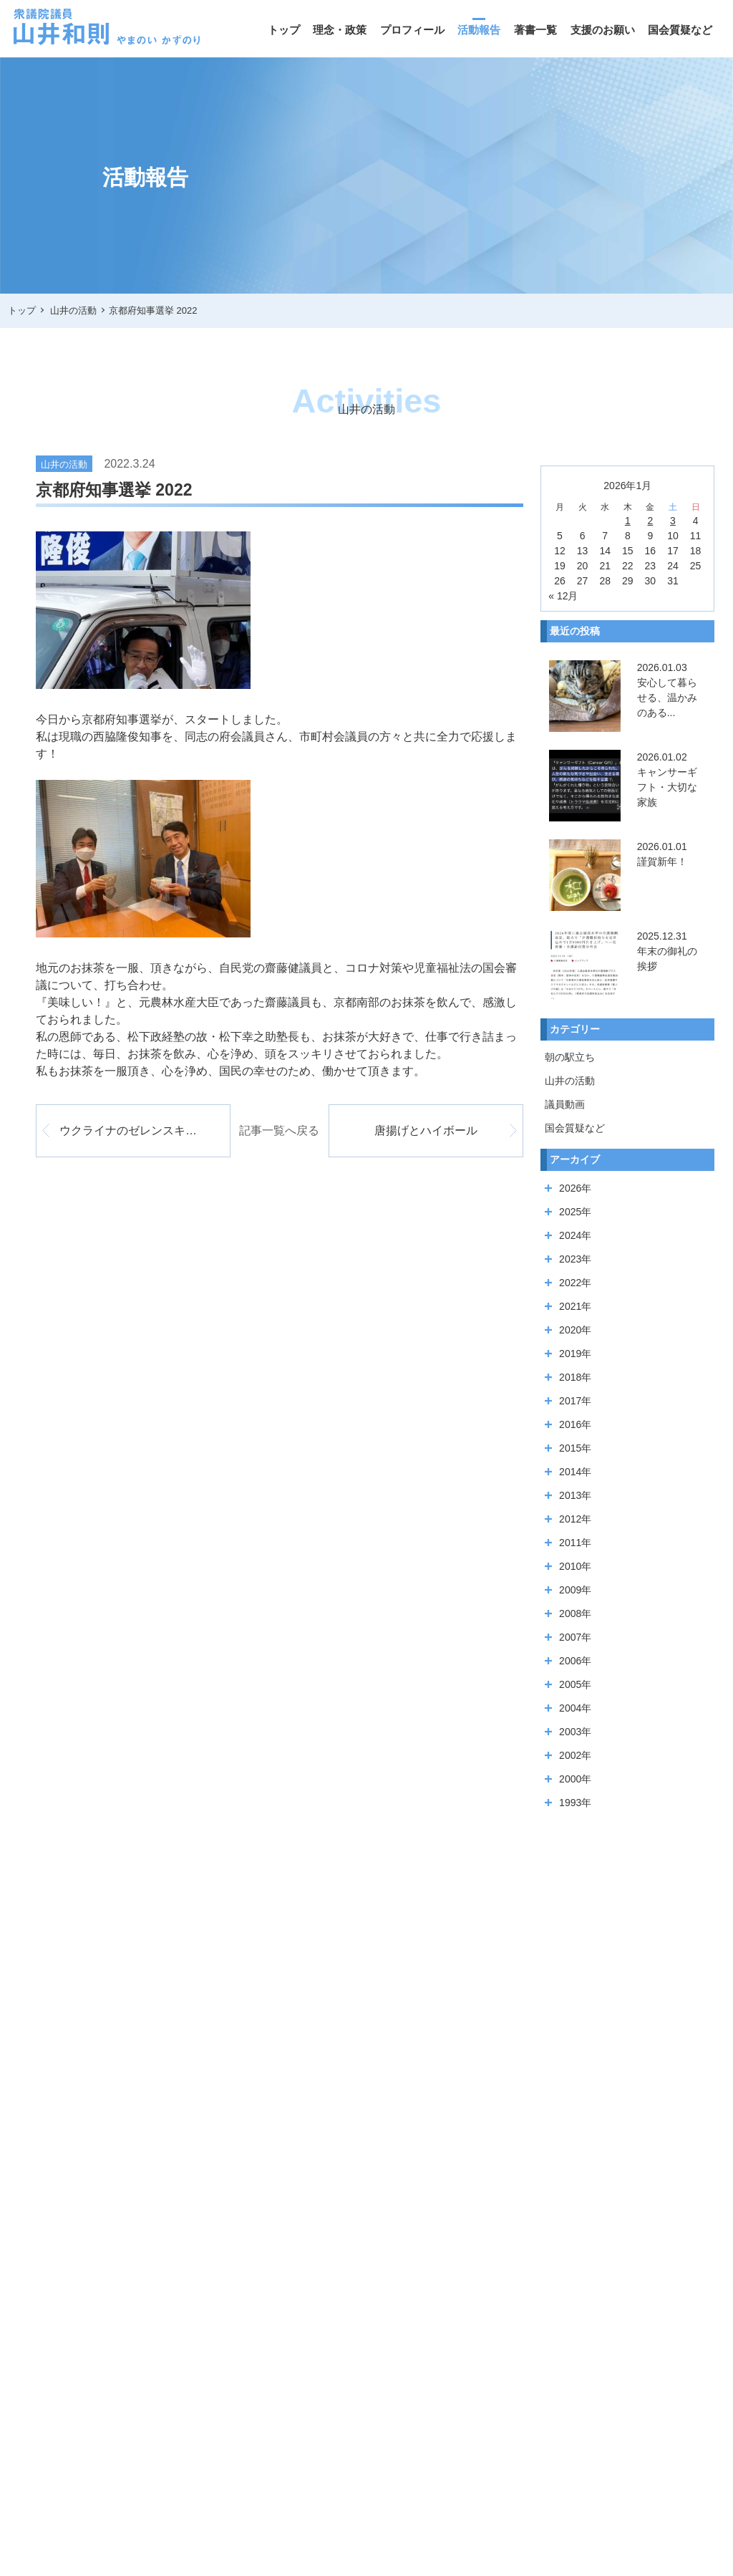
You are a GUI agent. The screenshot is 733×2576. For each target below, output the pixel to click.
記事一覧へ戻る (279, 1130)
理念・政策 (339, 30)
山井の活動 (570, 1080)
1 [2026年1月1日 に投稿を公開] (628, 520)
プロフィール (412, 30)
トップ (284, 30)
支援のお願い (603, 30)
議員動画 (565, 1104)
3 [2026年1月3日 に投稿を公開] (673, 520)
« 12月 (563, 596)
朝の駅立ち (570, 1057)
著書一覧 (535, 30)
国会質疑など (680, 30)
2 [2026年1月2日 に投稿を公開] (650, 520)
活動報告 (478, 30)
